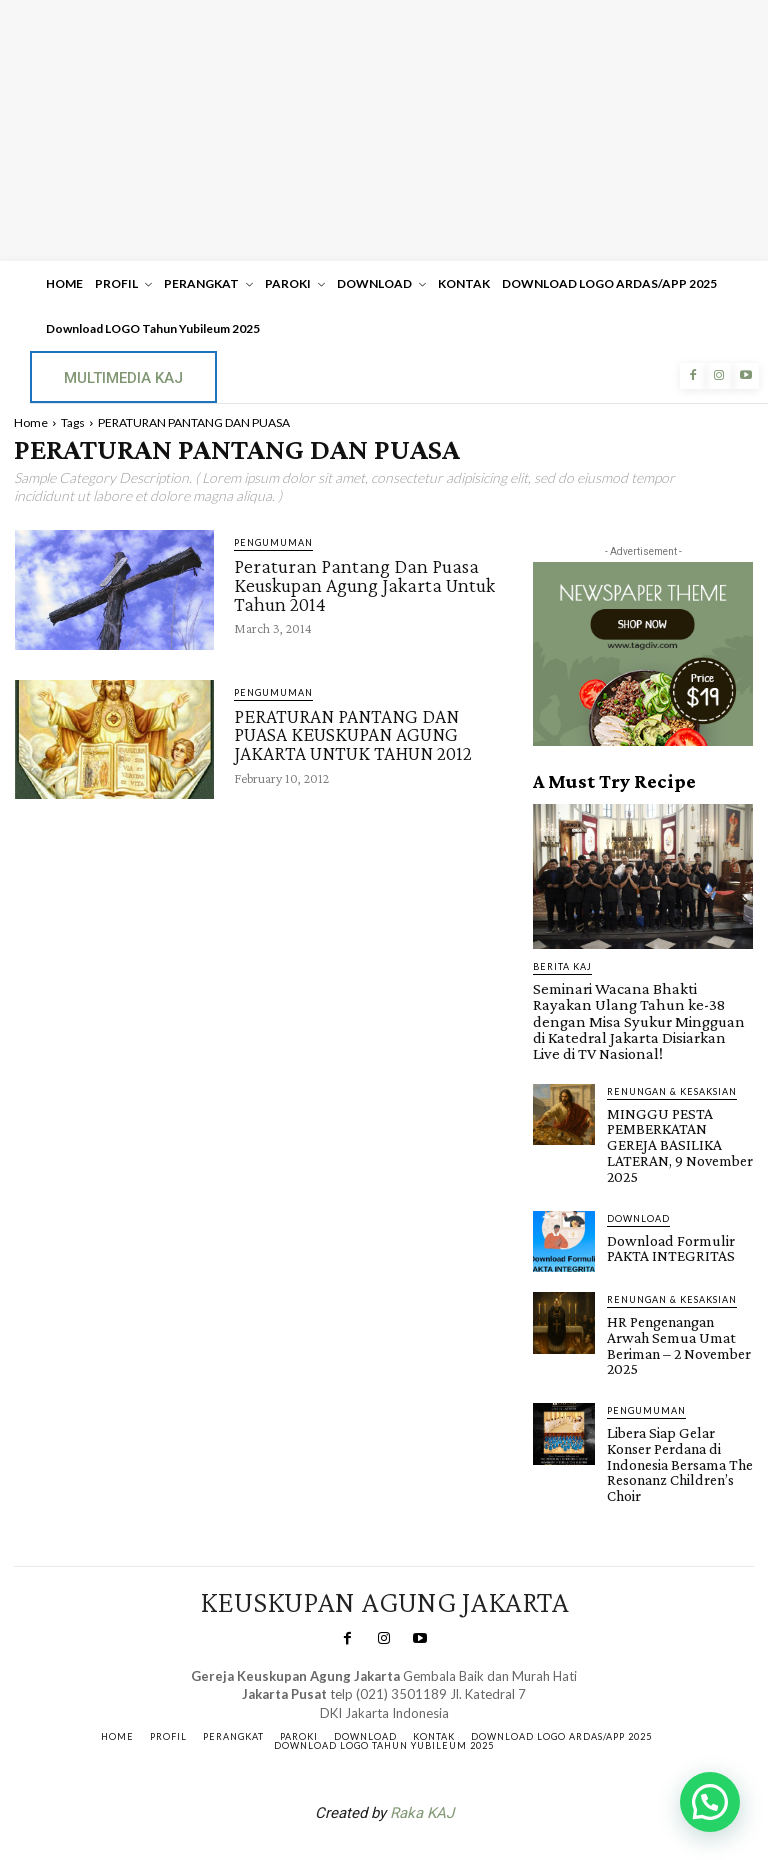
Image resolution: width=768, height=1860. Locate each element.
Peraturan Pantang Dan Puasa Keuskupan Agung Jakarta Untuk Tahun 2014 (364, 584)
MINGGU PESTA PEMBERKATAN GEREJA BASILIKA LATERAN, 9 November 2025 (678, 1108)
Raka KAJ (422, 1720)
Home (31, 422)
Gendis (444, 1773)
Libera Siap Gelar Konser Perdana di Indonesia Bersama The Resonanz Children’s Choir (677, 1383)
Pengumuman (273, 542)
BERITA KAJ (562, 966)
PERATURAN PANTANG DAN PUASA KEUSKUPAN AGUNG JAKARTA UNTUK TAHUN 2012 (353, 734)
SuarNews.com (353, 1773)
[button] (710, 1802)
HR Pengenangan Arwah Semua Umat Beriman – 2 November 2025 (677, 1286)
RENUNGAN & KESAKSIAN (672, 1065)
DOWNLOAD (638, 1169)
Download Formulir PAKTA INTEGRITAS (665, 1198)
